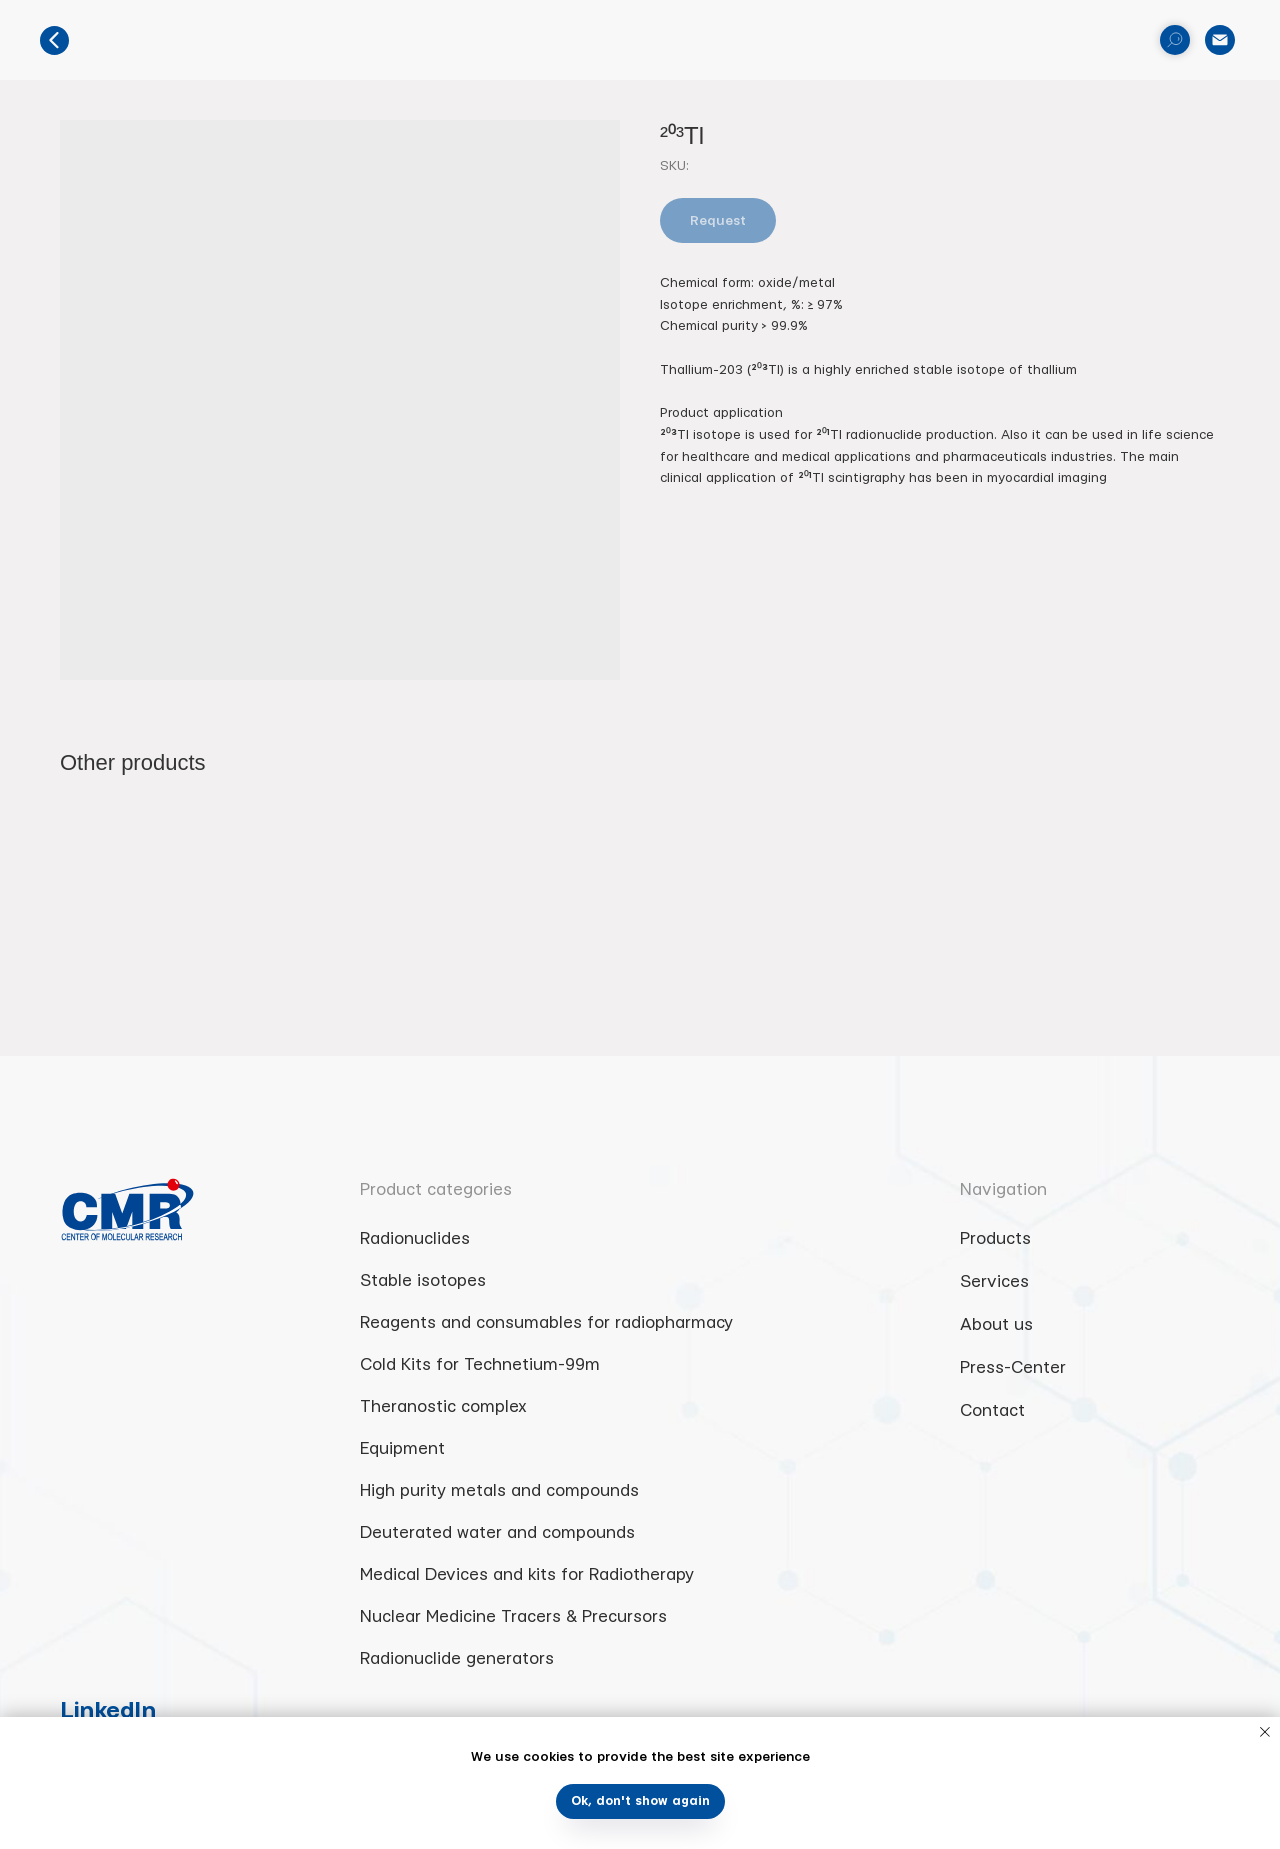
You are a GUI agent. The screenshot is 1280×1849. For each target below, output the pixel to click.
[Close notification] (1265, 1732)
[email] (1220, 40)
